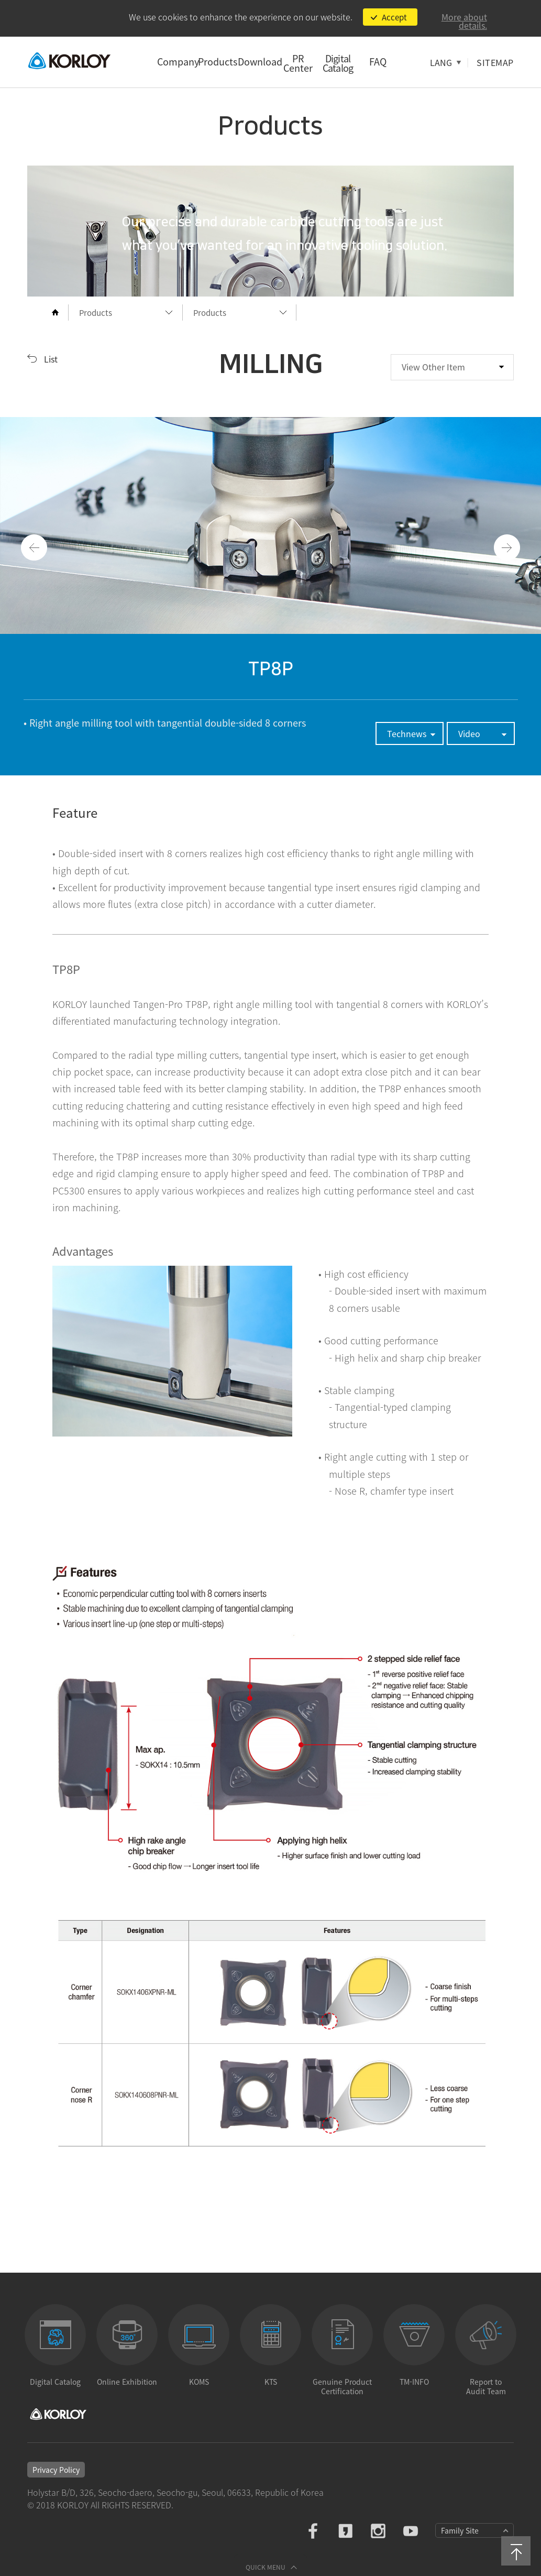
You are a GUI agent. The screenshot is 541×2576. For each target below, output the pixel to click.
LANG (441, 62)
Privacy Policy (56, 2469)
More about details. (464, 20)
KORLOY (69, 60)
